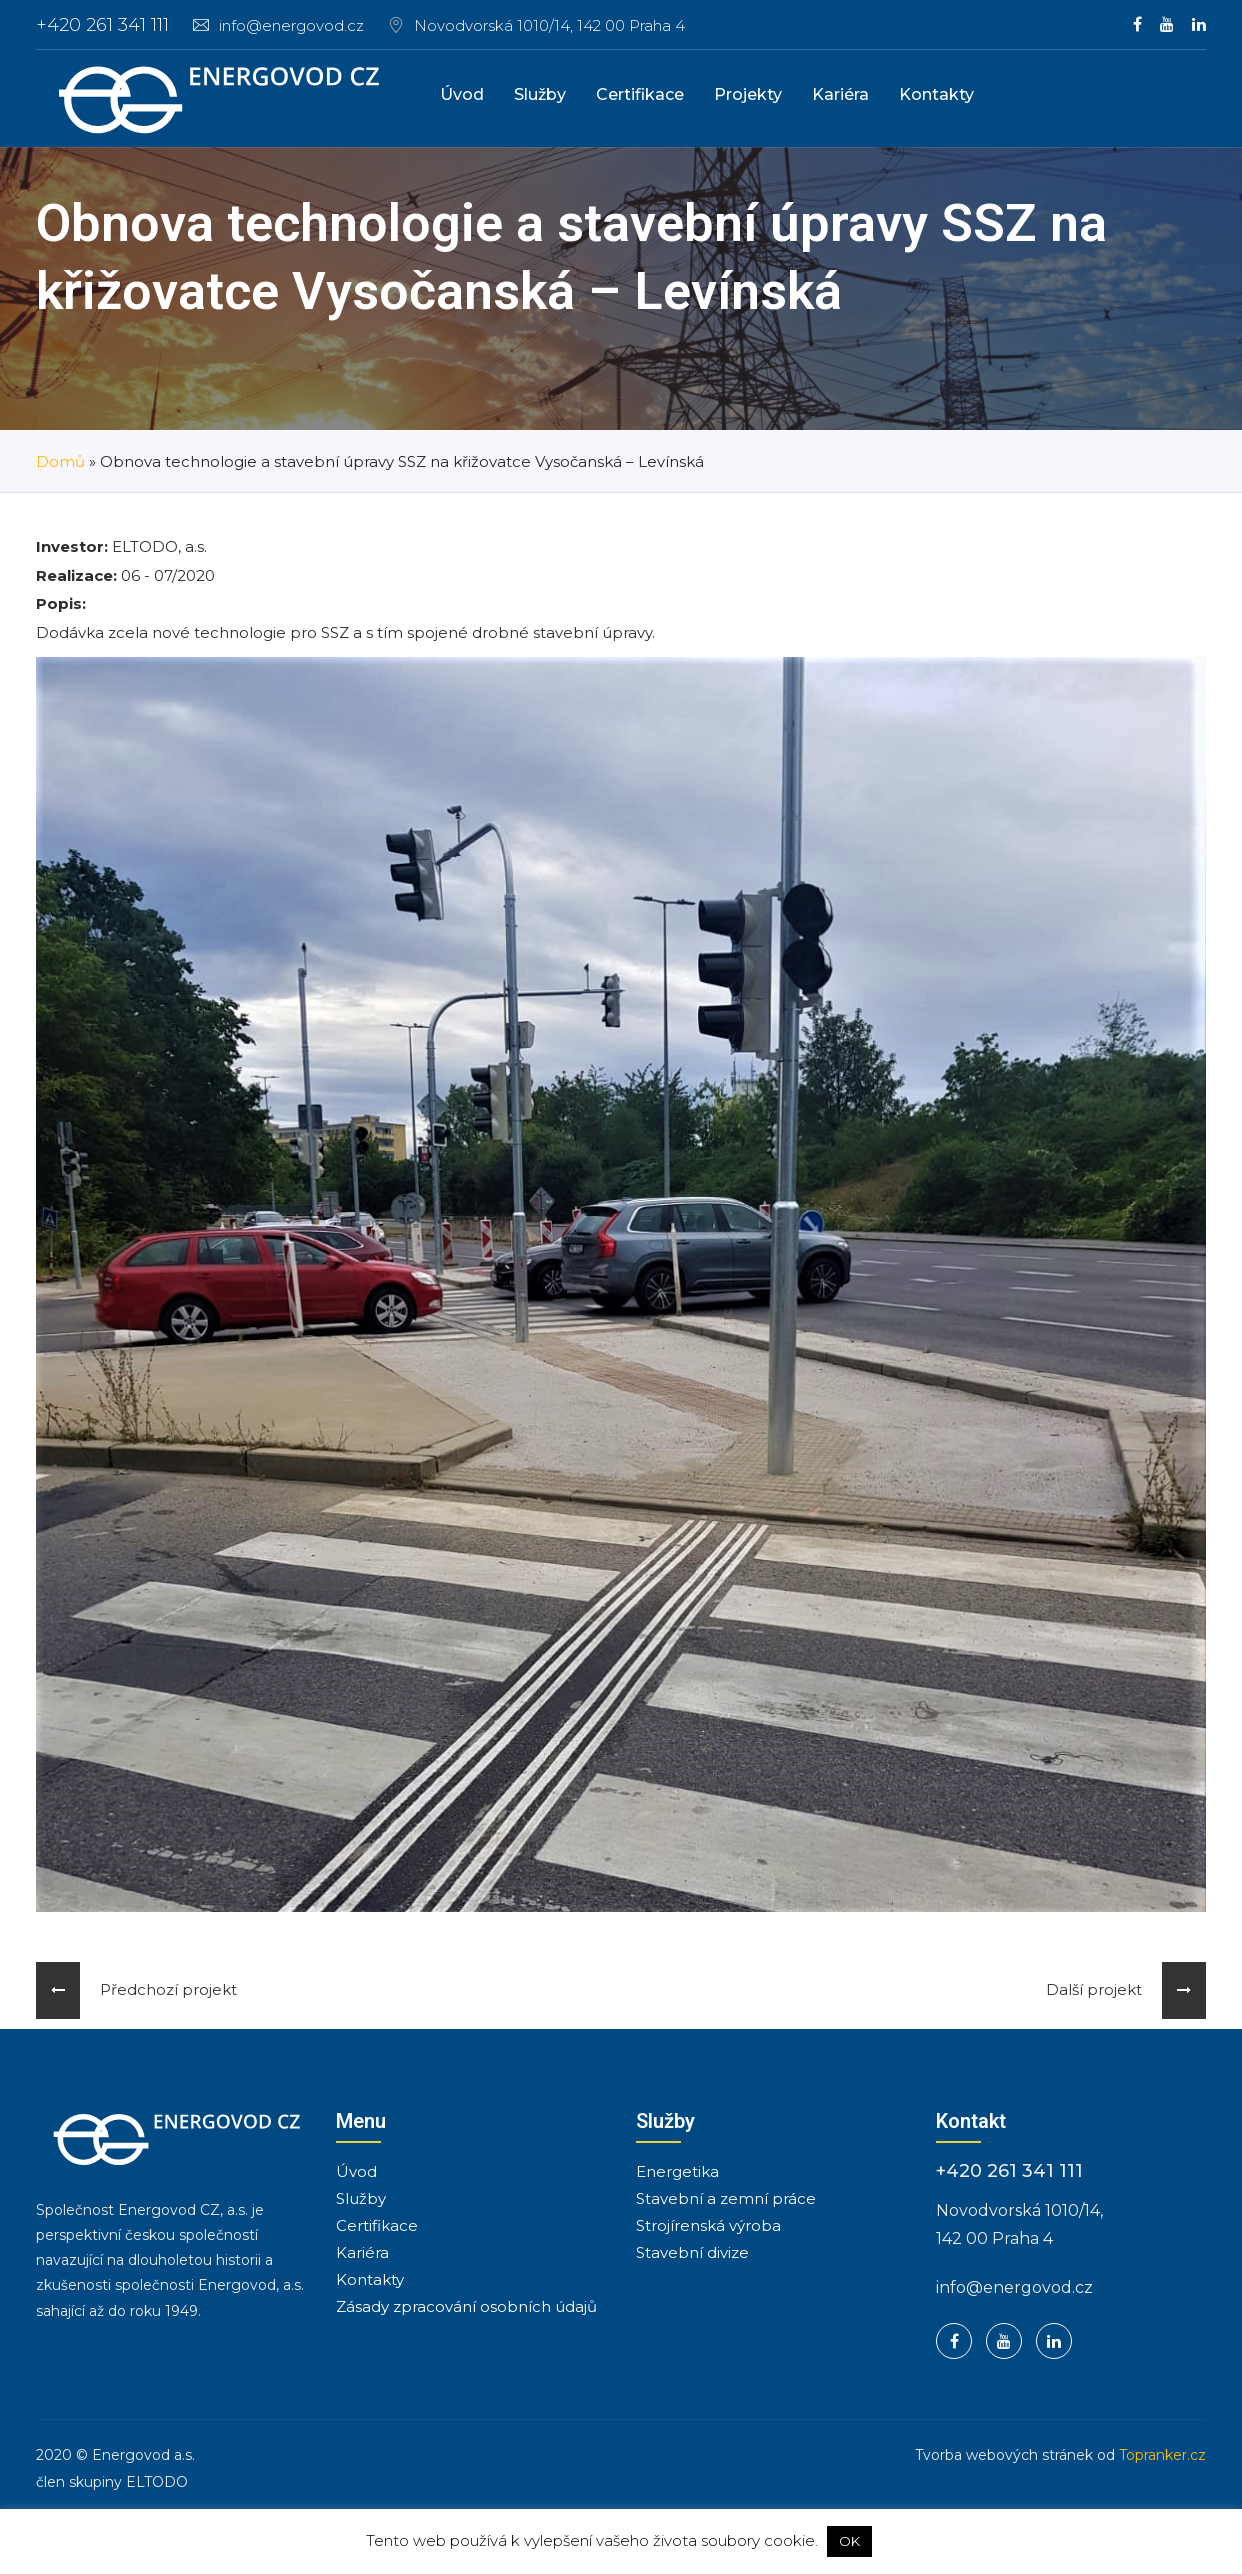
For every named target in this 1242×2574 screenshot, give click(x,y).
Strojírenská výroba (708, 2225)
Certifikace (640, 94)
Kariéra (840, 94)
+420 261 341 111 (102, 25)
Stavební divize (692, 2252)
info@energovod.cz (278, 25)
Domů (60, 461)
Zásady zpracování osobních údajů (466, 2306)
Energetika (677, 2171)
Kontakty (936, 94)
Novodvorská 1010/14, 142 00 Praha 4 (549, 25)
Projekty (748, 94)
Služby (540, 94)
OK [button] (849, 2541)
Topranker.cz (1162, 2455)
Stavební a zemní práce (726, 2198)
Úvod (462, 94)
